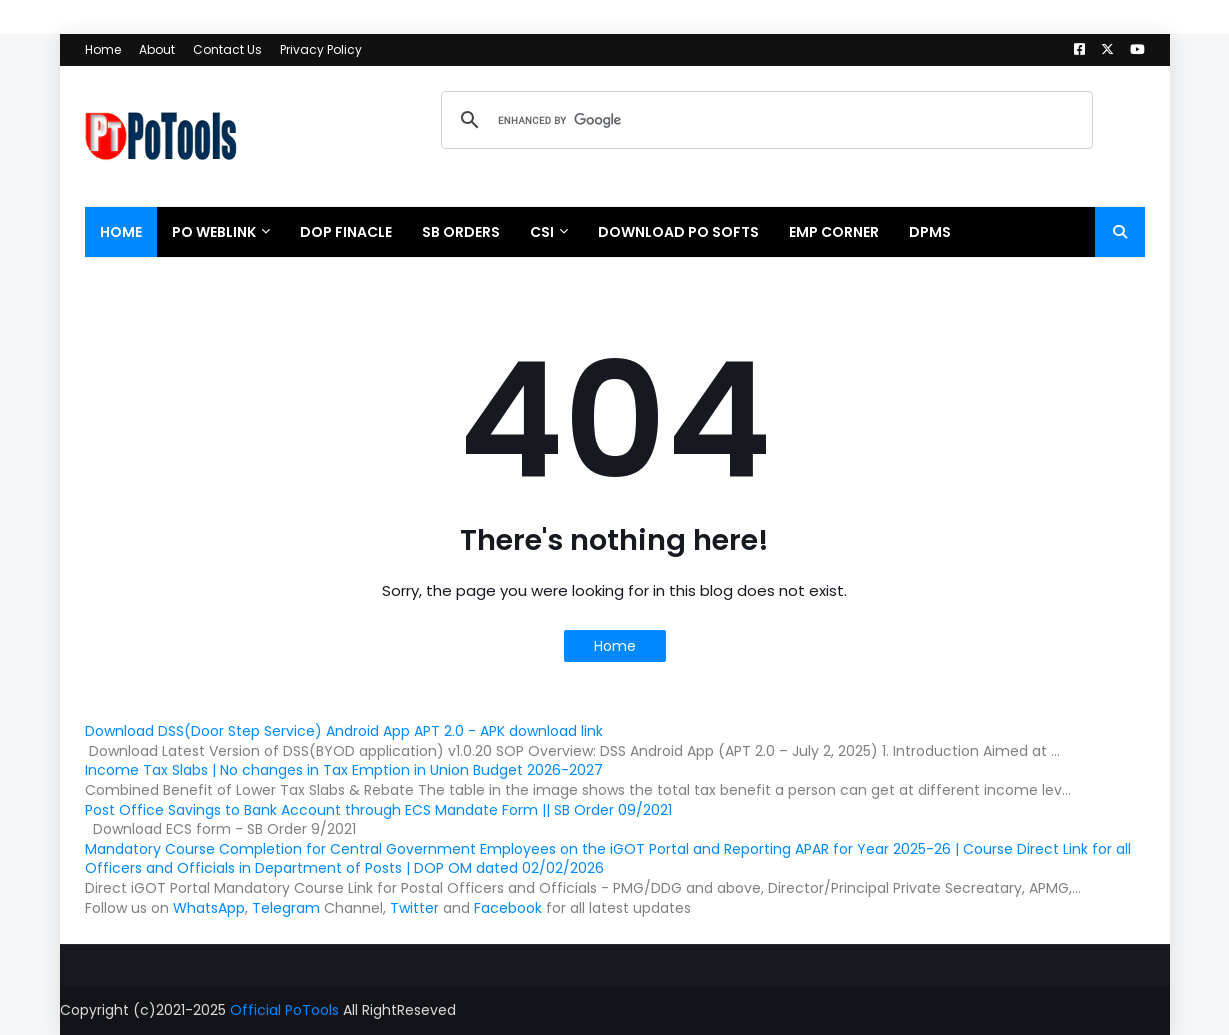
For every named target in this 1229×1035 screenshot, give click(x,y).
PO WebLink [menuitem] (214, 232)
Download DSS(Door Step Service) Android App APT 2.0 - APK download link (344, 731)
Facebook (508, 908)
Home (103, 49)
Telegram (286, 908)
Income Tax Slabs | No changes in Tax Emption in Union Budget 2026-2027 (344, 770)
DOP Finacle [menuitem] (346, 232)
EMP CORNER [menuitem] (834, 232)
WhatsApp (209, 908)
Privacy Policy (321, 49)
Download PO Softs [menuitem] (678, 232)
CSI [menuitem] (542, 232)
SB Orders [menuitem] (461, 232)
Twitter (414, 908)
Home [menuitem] (121, 232)
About (157, 49)
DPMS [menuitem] (930, 232)
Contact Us (227, 49)
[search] (764, 120)
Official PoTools (284, 1010)
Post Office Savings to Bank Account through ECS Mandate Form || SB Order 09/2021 (378, 810)
